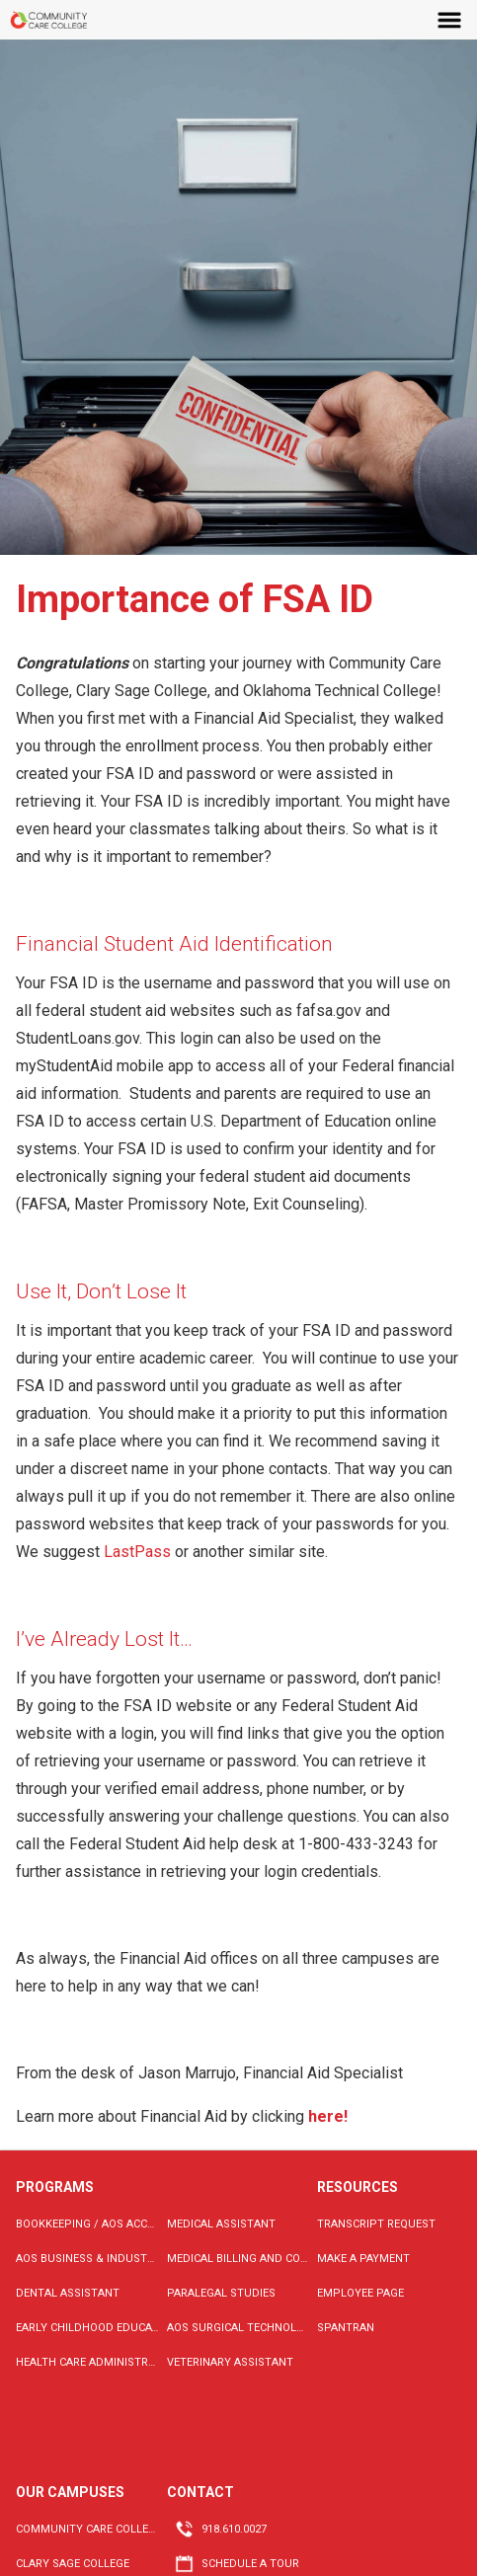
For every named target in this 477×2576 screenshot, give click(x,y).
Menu (450, 20)
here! (330, 2116)
